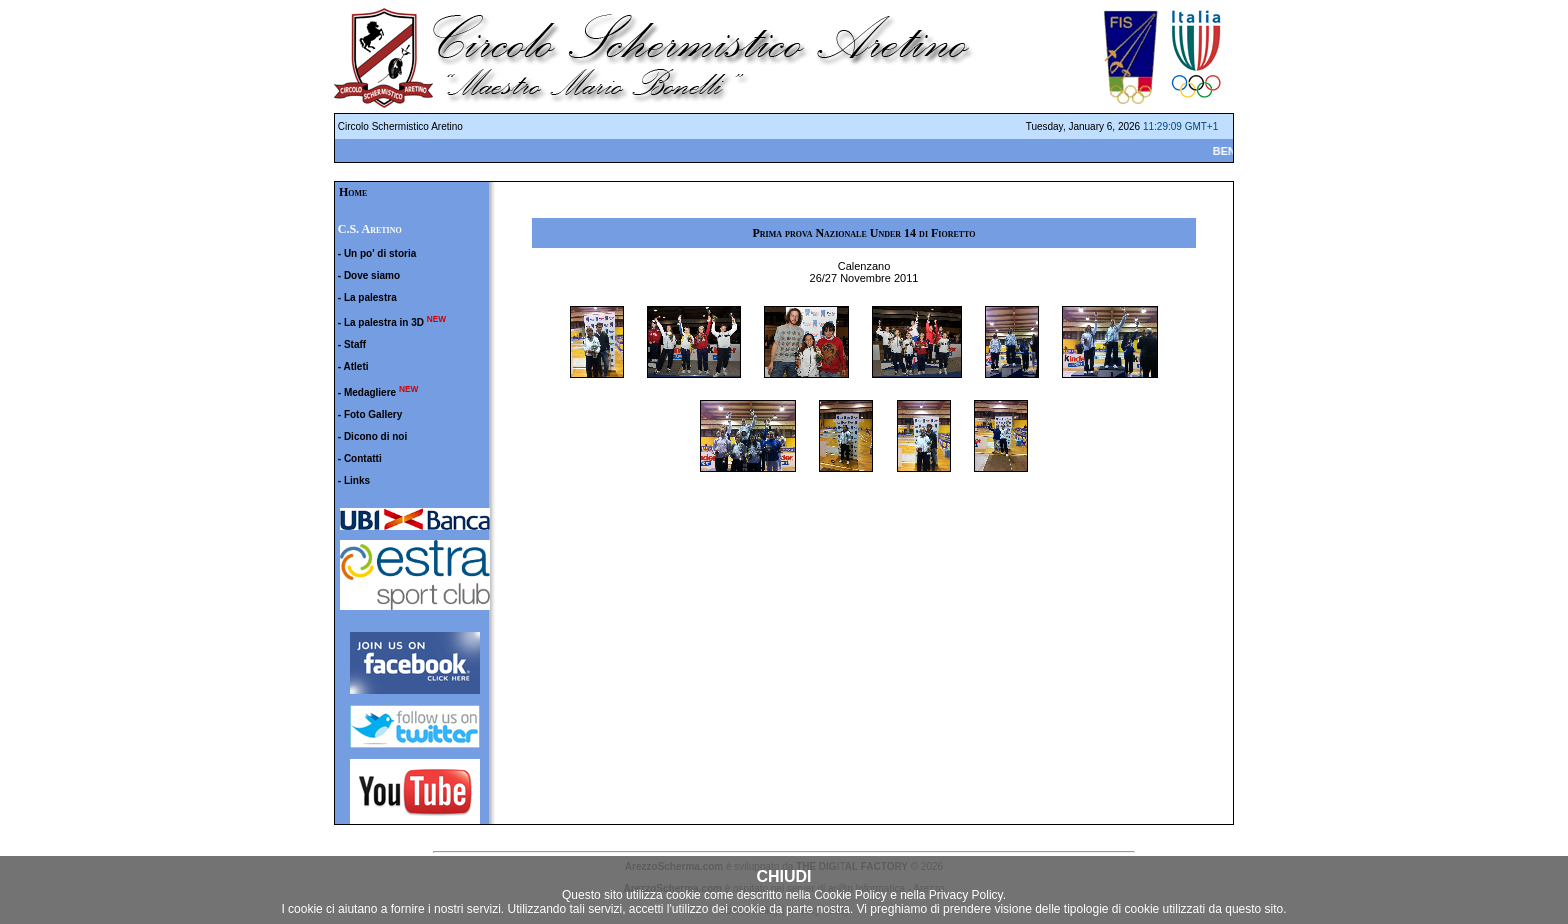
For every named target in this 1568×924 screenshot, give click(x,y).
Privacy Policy (966, 895)
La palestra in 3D (384, 322)
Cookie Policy (850, 895)
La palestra (370, 297)
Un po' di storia (380, 253)
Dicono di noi (375, 436)
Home (353, 192)
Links (357, 480)
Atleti (356, 366)
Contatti (363, 458)
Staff (355, 344)
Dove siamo (372, 275)
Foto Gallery (373, 414)
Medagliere (370, 392)
